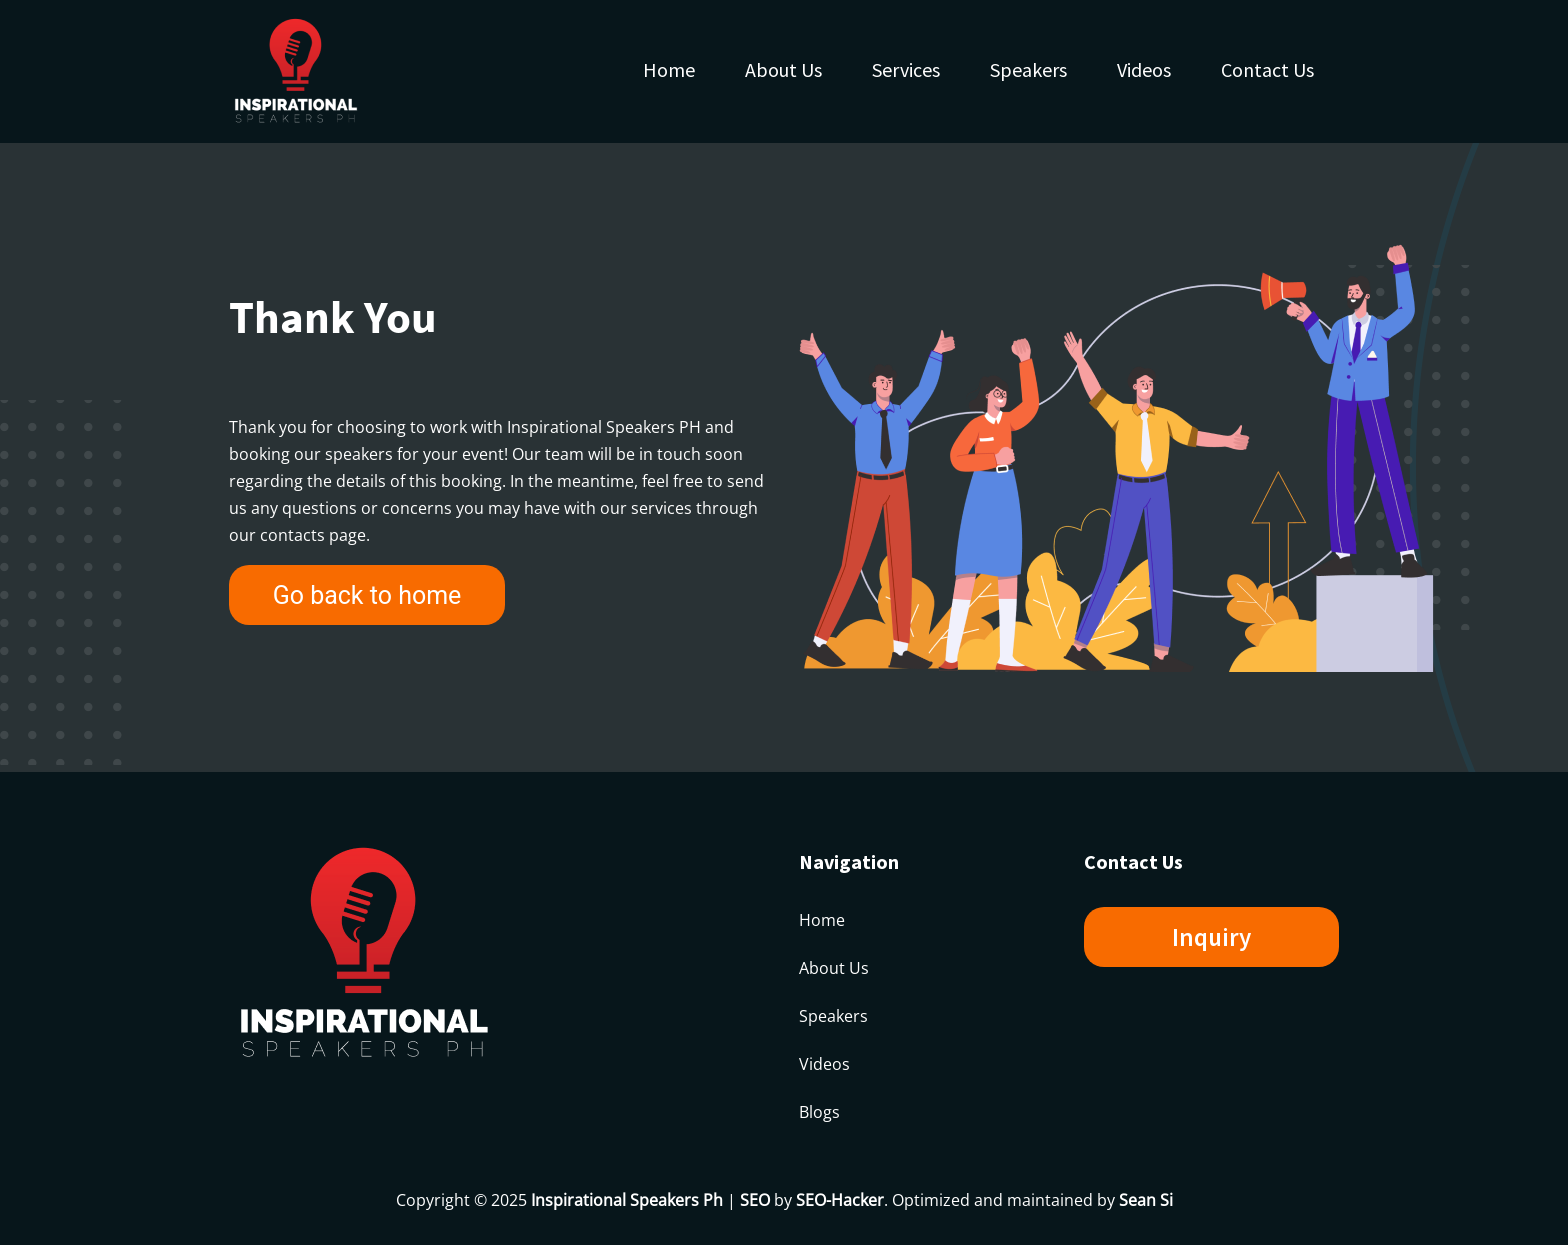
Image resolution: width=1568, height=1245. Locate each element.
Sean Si (1146, 1200)
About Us (783, 69)
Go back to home (367, 595)
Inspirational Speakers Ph (627, 1200)
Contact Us (1267, 69)
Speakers (1028, 69)
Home (669, 69)
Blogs (819, 1112)
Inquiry (1211, 937)
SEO (755, 1200)
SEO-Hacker (840, 1200)
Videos (1144, 69)
